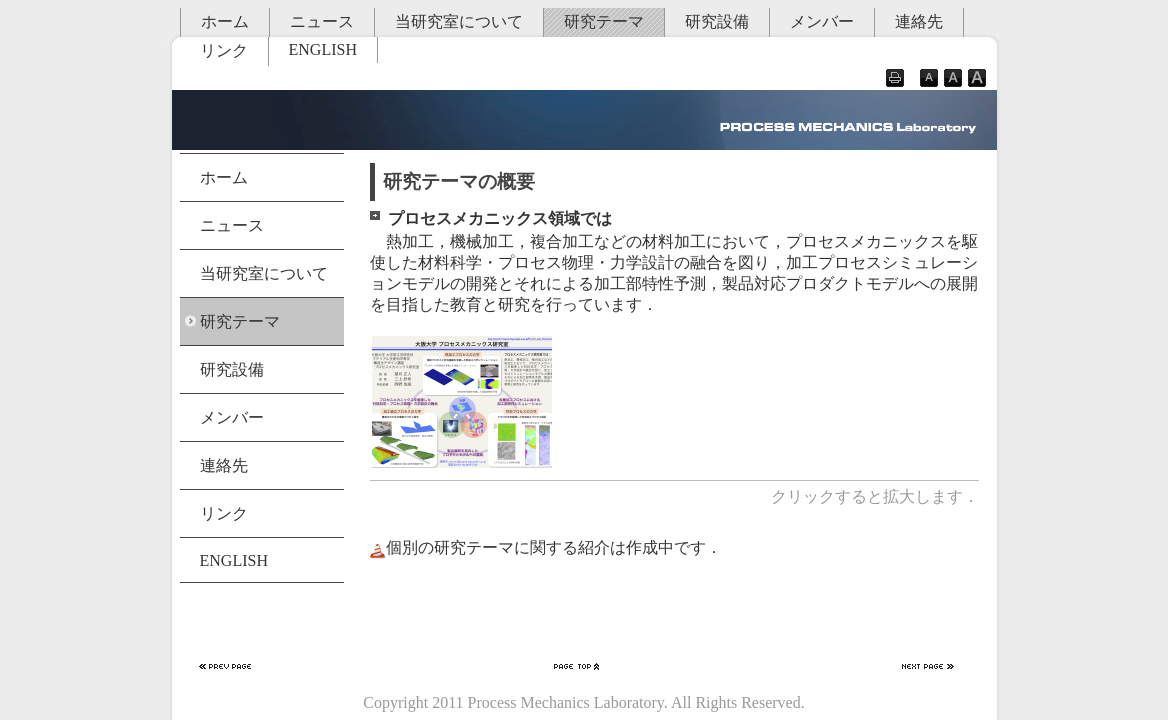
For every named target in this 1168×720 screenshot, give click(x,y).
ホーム (225, 21)
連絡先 (919, 21)
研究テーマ (604, 21)
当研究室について (459, 21)
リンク (224, 50)
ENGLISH (323, 49)
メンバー (822, 21)
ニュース (322, 21)
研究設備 (717, 21)
